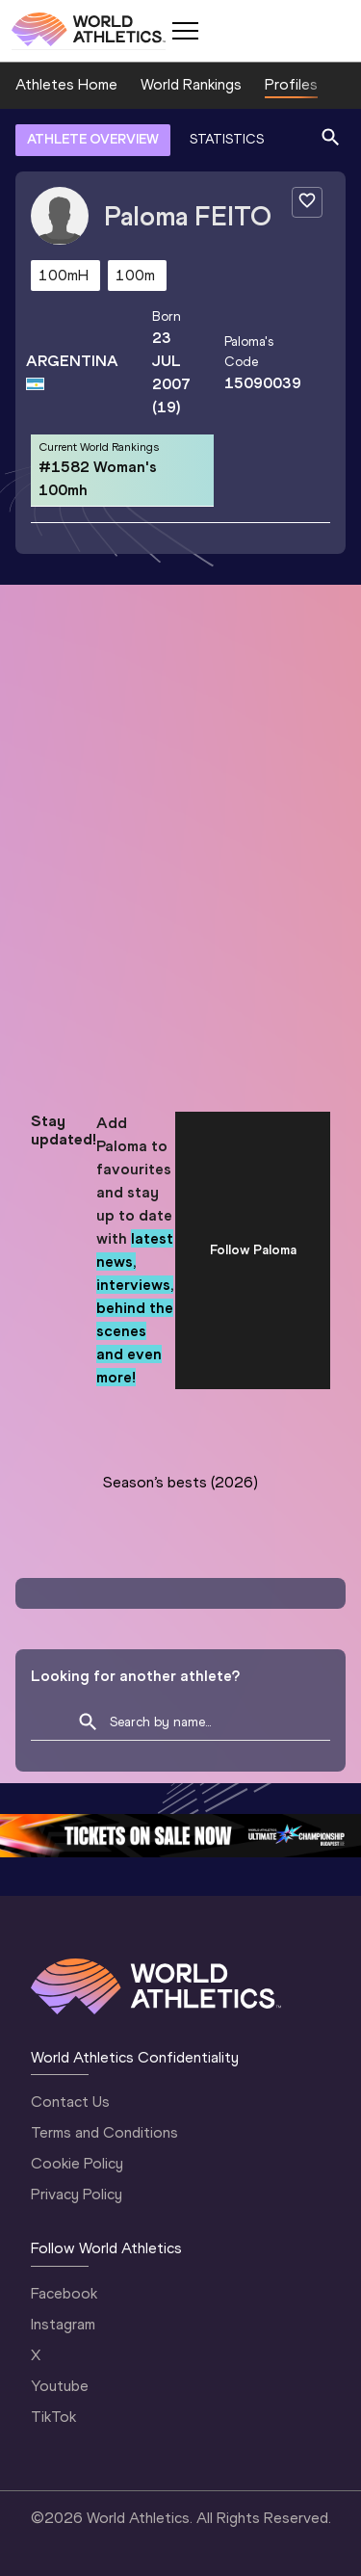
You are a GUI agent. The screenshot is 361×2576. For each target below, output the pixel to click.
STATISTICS (227, 139)
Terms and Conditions (104, 2132)
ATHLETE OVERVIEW (93, 139)
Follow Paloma (253, 1250)
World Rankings (191, 84)
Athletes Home (66, 84)
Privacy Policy (76, 2194)
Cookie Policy (77, 2163)
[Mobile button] (185, 31)
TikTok (53, 2416)
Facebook (64, 2293)
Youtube (60, 2386)
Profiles (291, 84)
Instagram (63, 2324)
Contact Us (70, 2101)
